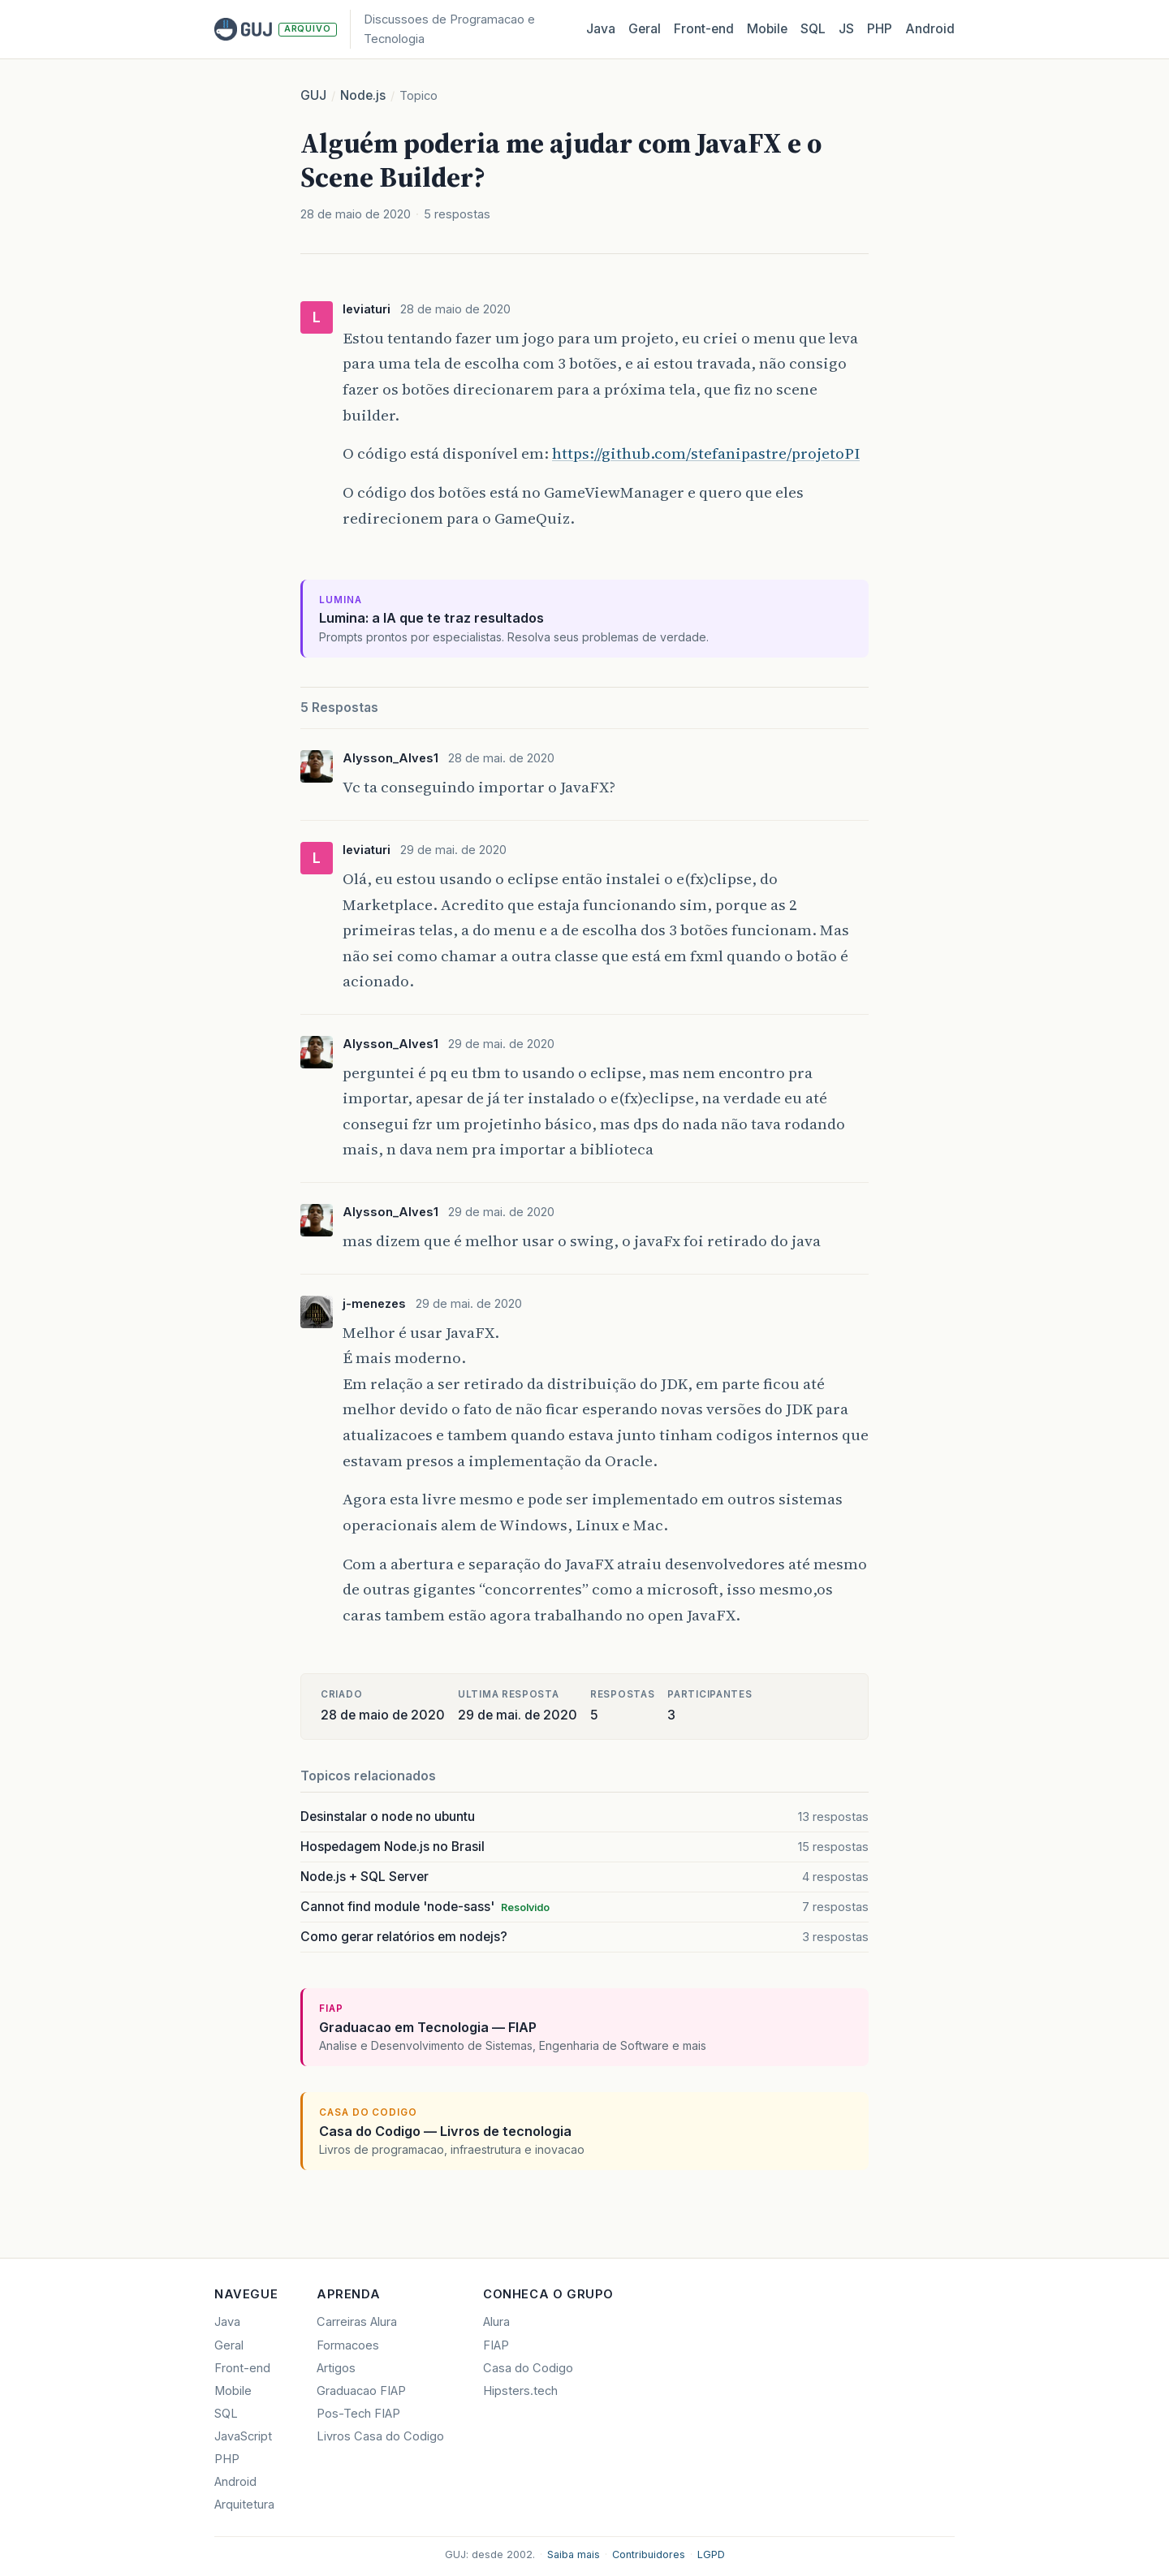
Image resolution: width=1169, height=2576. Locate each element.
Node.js (363, 95)
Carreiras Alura (357, 2322)
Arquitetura (244, 2504)
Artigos (336, 2368)
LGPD (711, 2554)
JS (846, 29)
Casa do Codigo (528, 2368)
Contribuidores (648, 2554)
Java (600, 29)
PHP (879, 29)
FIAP (496, 2345)
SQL (813, 29)
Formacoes (348, 2345)
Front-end (242, 2368)
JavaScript (243, 2436)
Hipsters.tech (520, 2391)
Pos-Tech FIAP (358, 2413)
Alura (496, 2322)
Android (930, 29)
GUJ (313, 95)
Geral (644, 29)
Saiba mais (573, 2554)
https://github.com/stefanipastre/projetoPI (706, 453)
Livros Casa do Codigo (380, 2436)
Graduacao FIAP (361, 2391)
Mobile (767, 29)
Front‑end (704, 29)
